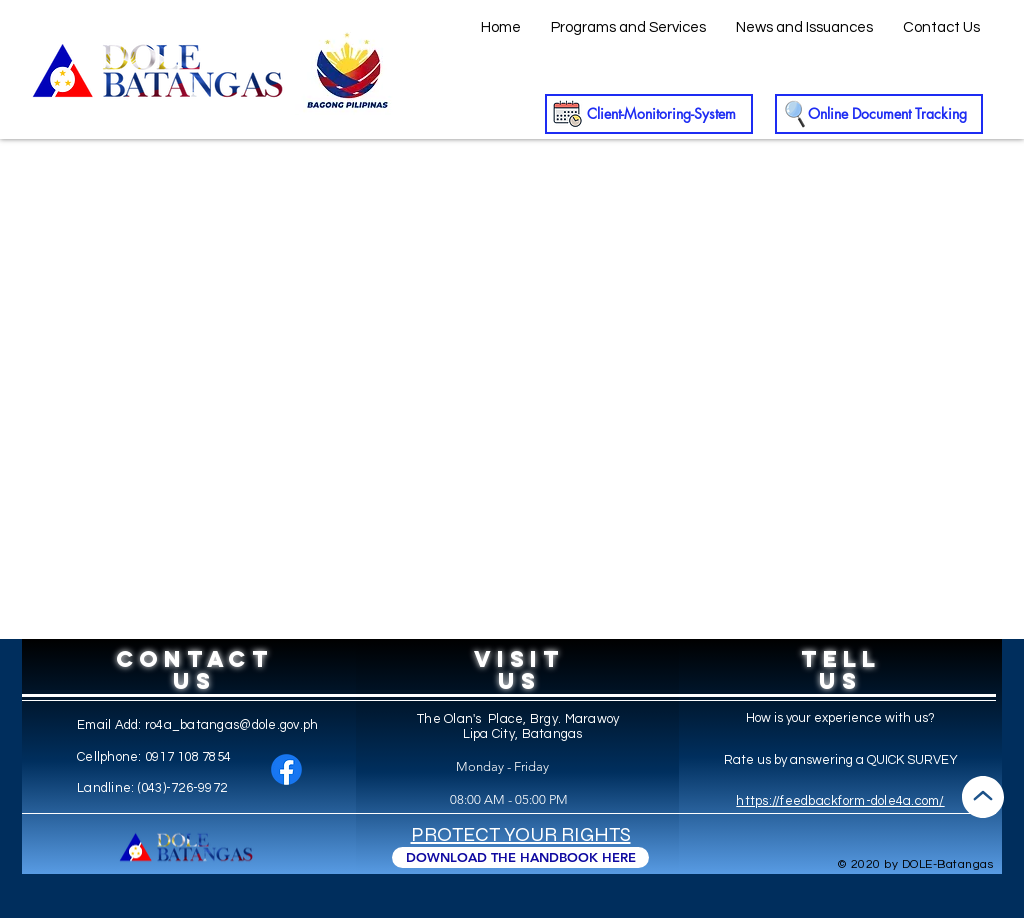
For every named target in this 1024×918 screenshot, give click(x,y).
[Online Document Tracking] (879, 114)
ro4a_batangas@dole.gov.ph (232, 725)
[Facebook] (286, 769)
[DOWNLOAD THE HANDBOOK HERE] (520, 857)
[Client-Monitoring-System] (649, 114)
